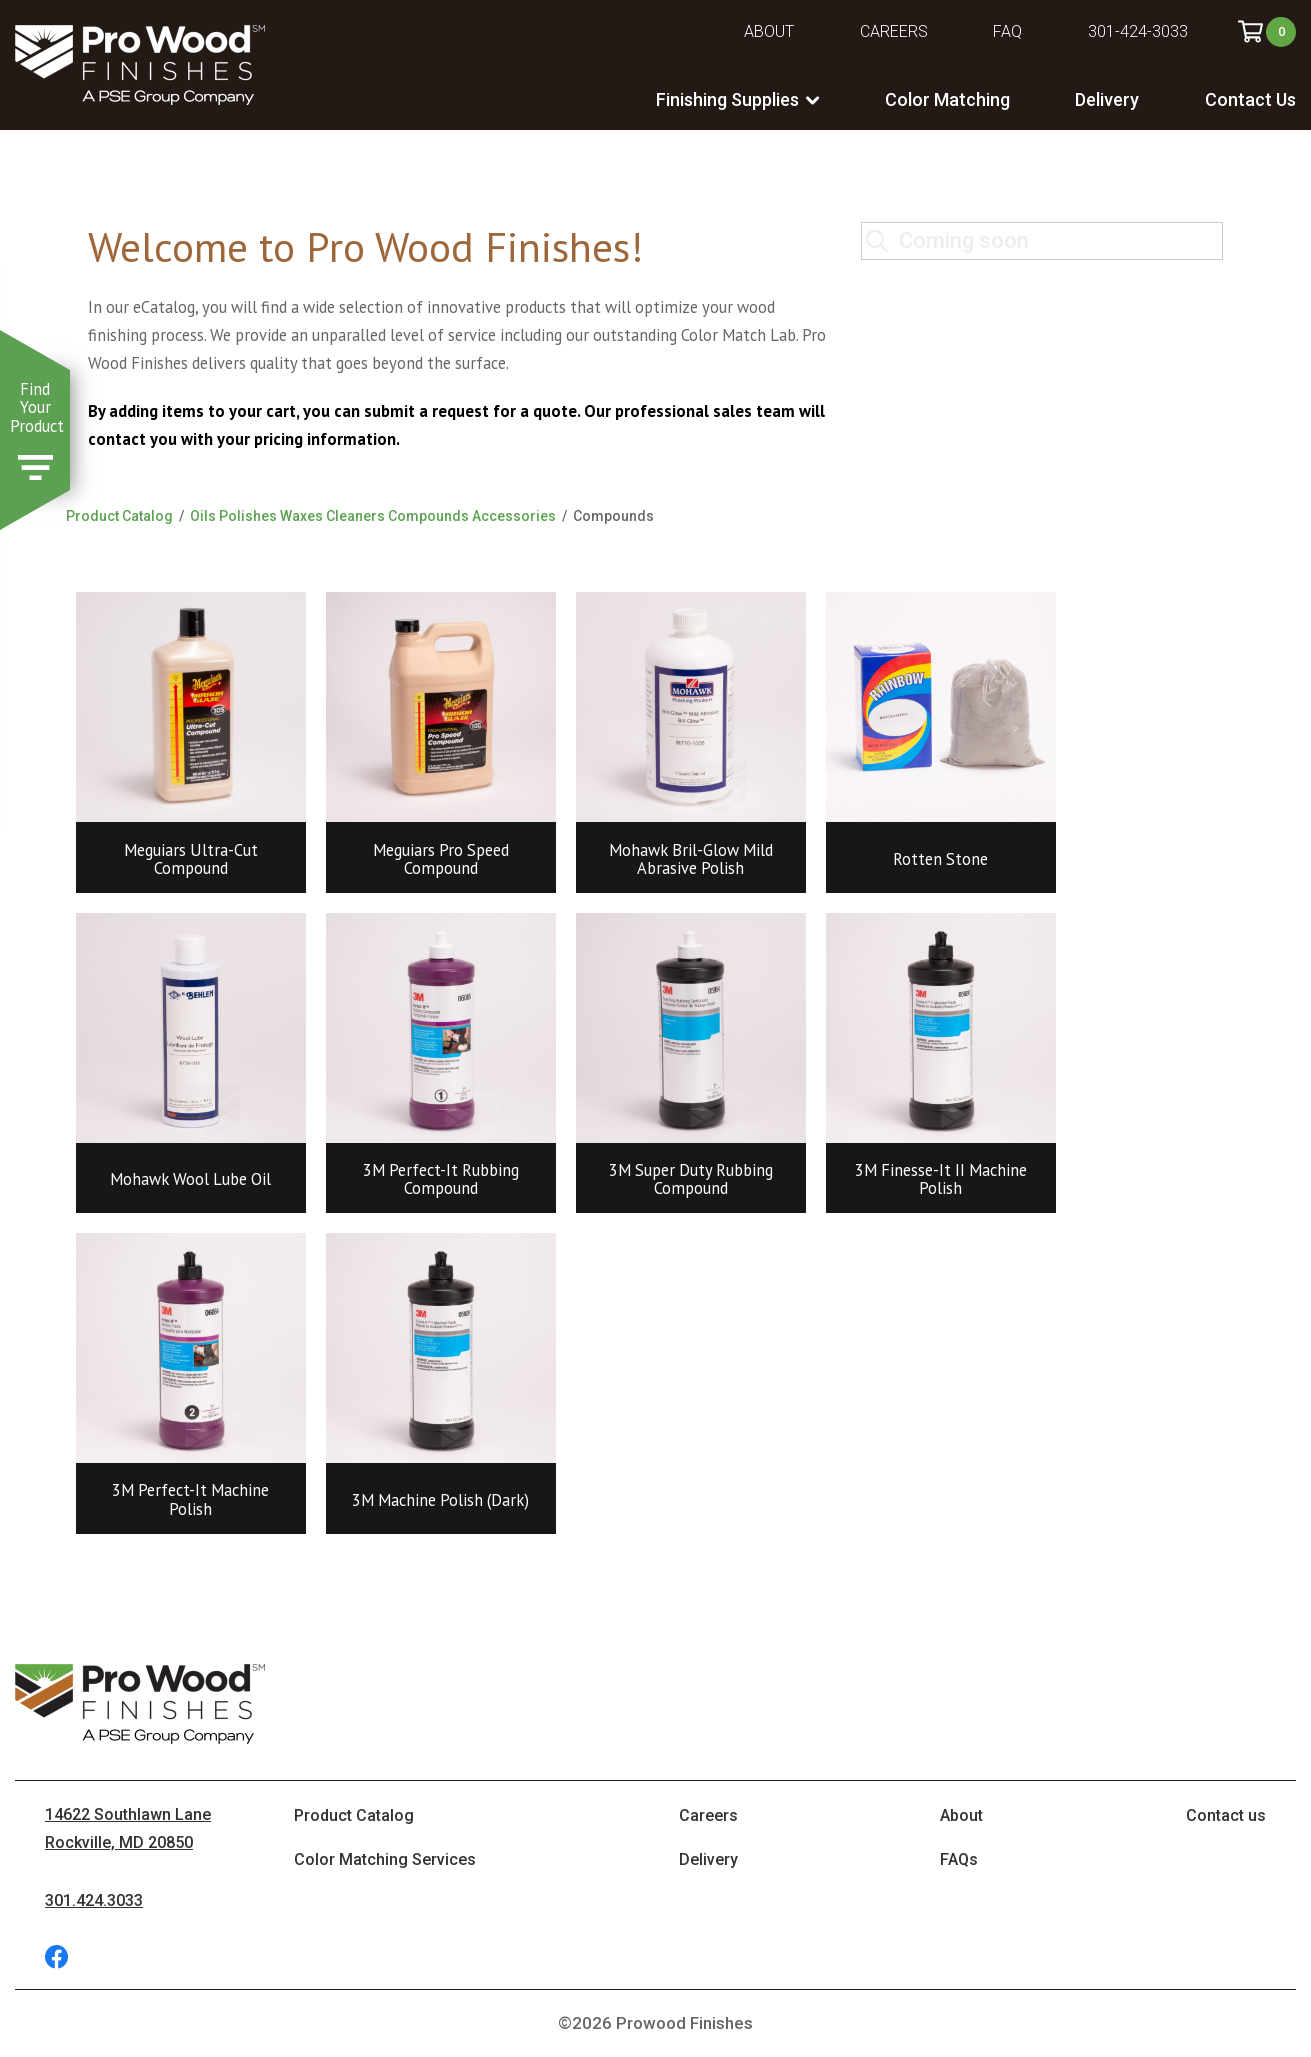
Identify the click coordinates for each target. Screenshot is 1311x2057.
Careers (894, 31)
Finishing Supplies (727, 99)
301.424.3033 (94, 1900)
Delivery (1107, 99)
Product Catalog (119, 516)
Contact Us (1250, 99)
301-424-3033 (1138, 31)
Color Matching (947, 99)
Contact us (1226, 1815)
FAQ (1007, 31)
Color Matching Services (385, 1859)
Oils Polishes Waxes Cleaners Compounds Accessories (373, 516)
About (769, 31)
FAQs (959, 1859)
